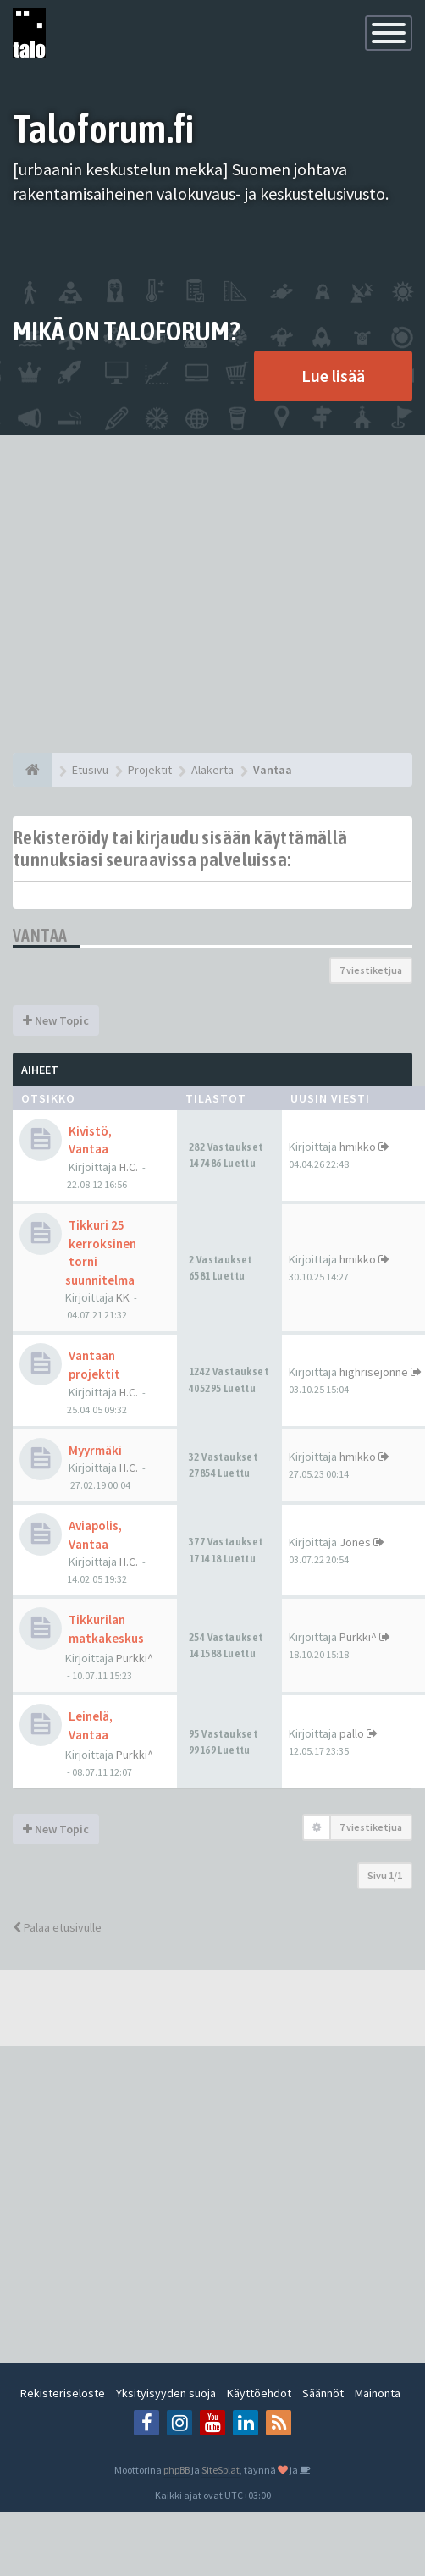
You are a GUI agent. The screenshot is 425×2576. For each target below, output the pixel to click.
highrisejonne (373, 1371)
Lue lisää (333, 375)
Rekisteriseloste (62, 2393)
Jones (355, 1542)
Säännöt (323, 2393)
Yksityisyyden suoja (166, 2393)
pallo (351, 1733)
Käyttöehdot (259, 2393)
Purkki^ (134, 1658)
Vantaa (40, 935)
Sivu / (384, 1875)
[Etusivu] (32, 770)
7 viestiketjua (370, 970)
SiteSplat (220, 2469)
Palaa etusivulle (57, 1927)
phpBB (176, 2469)
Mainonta (377, 2393)
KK (123, 1297)
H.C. (128, 1167)
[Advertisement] (158, 594)
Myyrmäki (95, 1450)
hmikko (357, 1146)
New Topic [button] (56, 1020)
